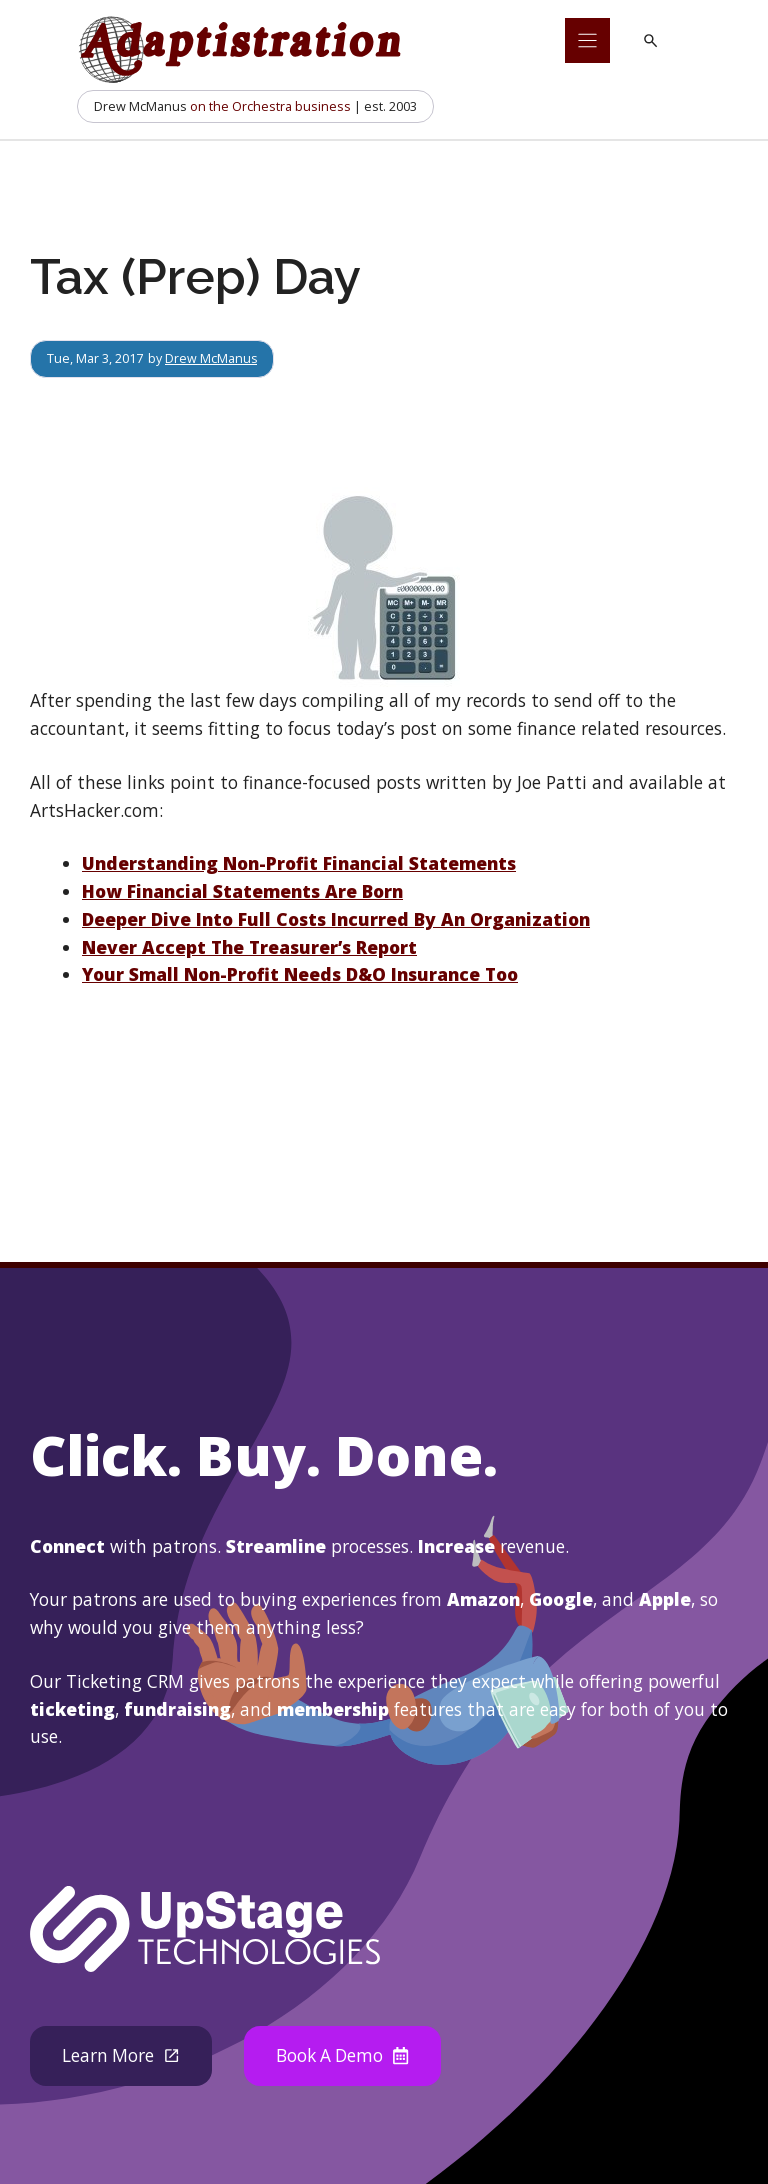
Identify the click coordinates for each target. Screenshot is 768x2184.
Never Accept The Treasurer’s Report (249, 947)
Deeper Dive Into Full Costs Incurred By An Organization (336, 919)
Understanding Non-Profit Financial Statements (299, 863)
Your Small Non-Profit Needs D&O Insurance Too (300, 974)
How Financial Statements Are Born (242, 891)
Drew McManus (211, 358)
